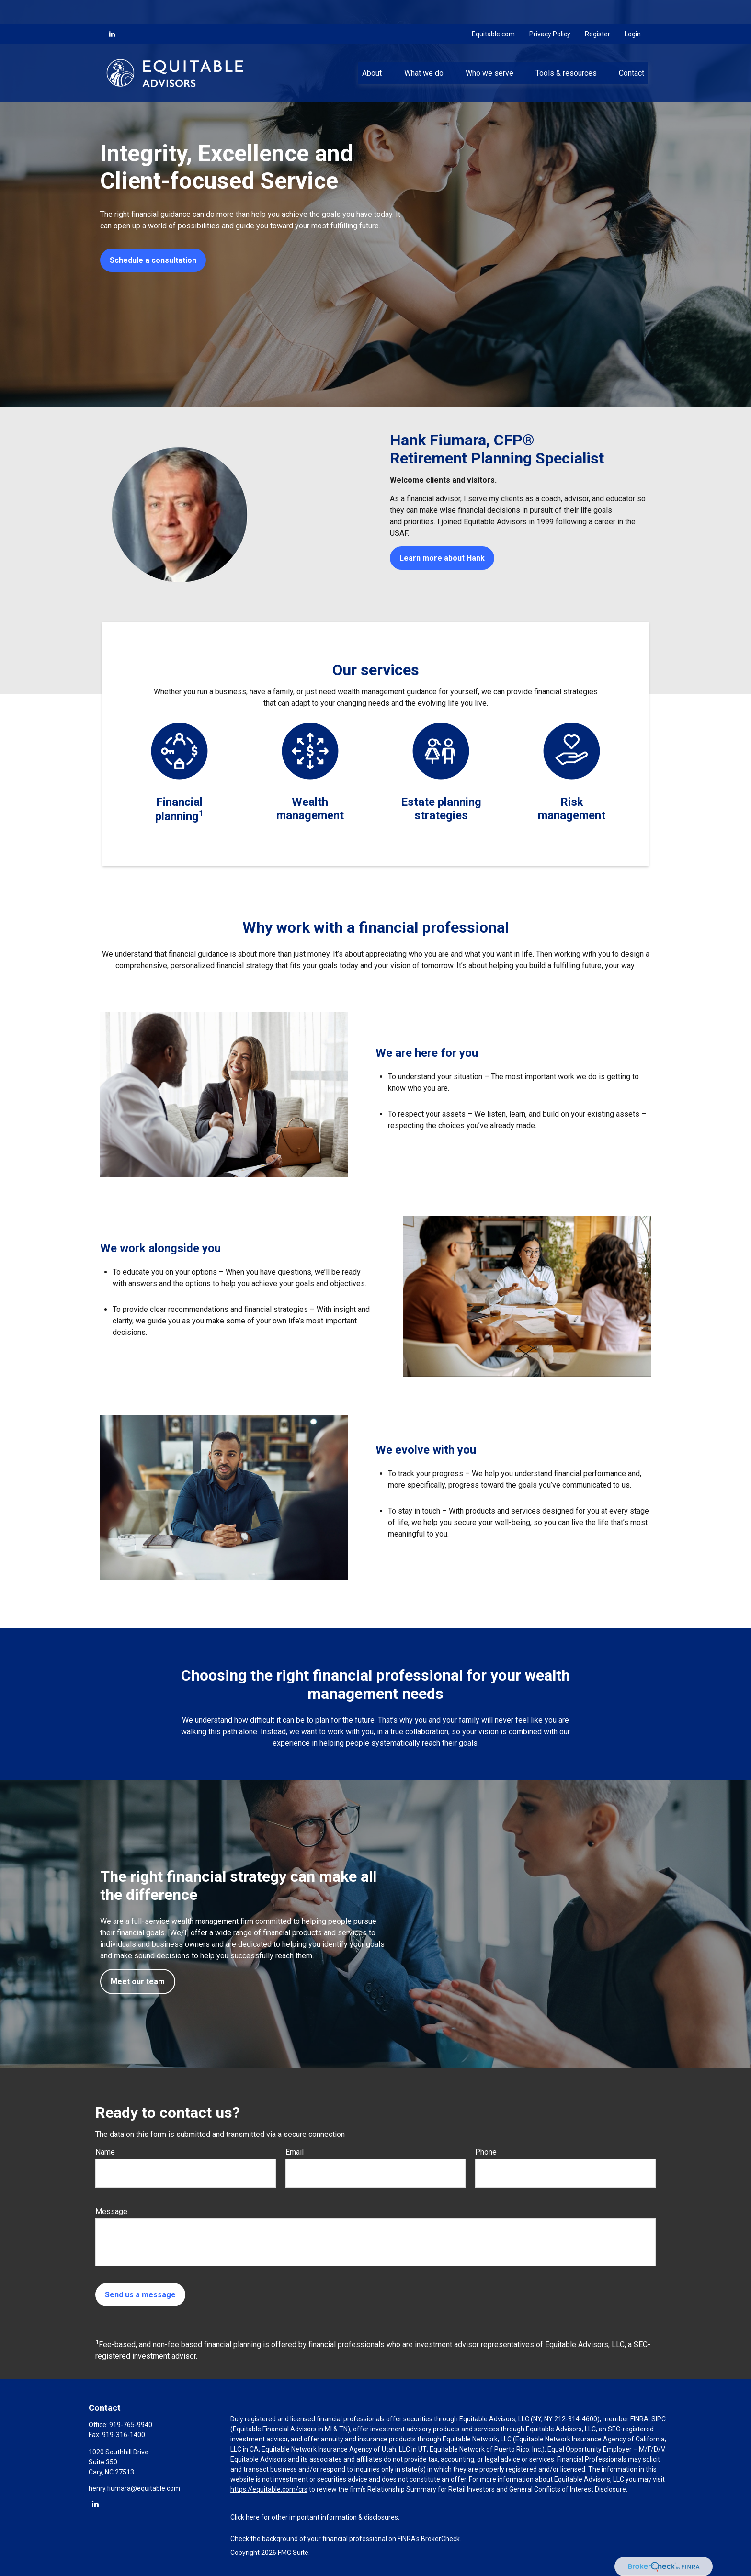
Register (597, 9)
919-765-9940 (130, 2425)
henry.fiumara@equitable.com (134, 2488)
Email (294, 2152)
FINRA (639, 2419)
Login (633, 9)
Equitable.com (493, 9)
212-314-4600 (575, 2419)
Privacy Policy (549, 9)
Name (105, 2152)
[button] (372, 48)
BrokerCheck (440, 2538)
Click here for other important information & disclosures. (314, 2517)
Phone (486, 2152)
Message (111, 2211)
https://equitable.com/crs (268, 2489)
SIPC (658, 2419)
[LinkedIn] (112, 9)
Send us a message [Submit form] (140, 2294)
